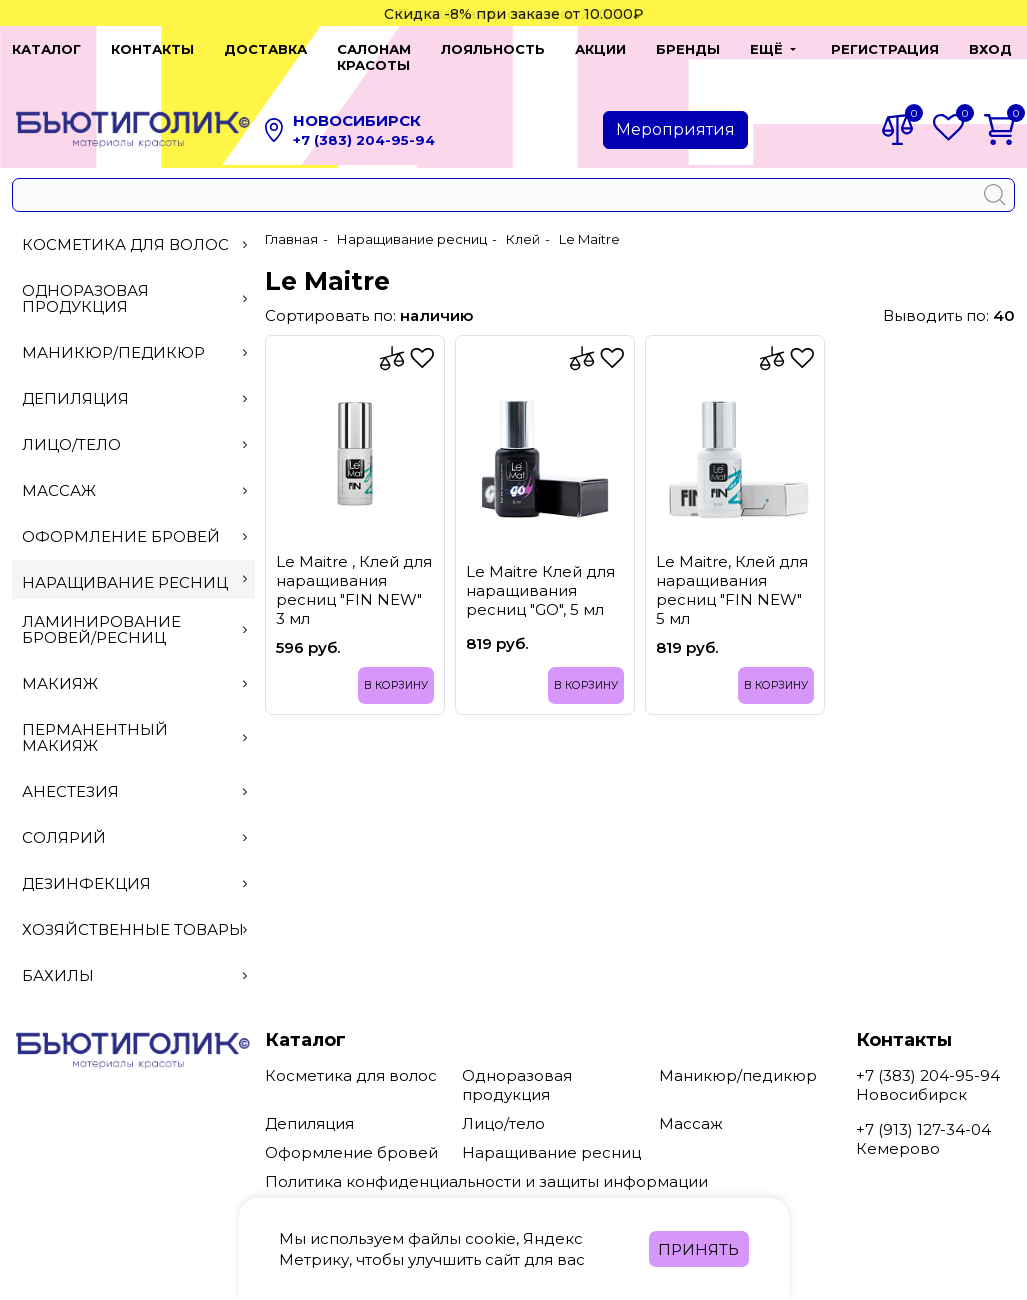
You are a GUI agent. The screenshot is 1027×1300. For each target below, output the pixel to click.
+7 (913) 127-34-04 (923, 1113)
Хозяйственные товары (134, 913)
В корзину (394, 669)
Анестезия (134, 775)
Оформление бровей (134, 520)
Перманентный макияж (134, 721)
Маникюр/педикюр (134, 336)
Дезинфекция (134, 867)
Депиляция (134, 382)
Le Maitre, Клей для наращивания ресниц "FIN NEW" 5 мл (732, 573)
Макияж (134, 667)
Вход (978, 49)
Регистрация (873, 49)
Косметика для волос (134, 228)
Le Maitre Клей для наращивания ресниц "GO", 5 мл (540, 574)
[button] (756, 49)
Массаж (134, 474)
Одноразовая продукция (134, 282)
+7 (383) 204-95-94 (364, 124)
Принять (698, 1249)
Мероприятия (675, 113)
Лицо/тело (134, 428)
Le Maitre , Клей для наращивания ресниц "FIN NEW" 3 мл (354, 573)
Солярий (134, 821)
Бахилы (134, 959)
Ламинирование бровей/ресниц (134, 613)
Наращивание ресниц (134, 566)
